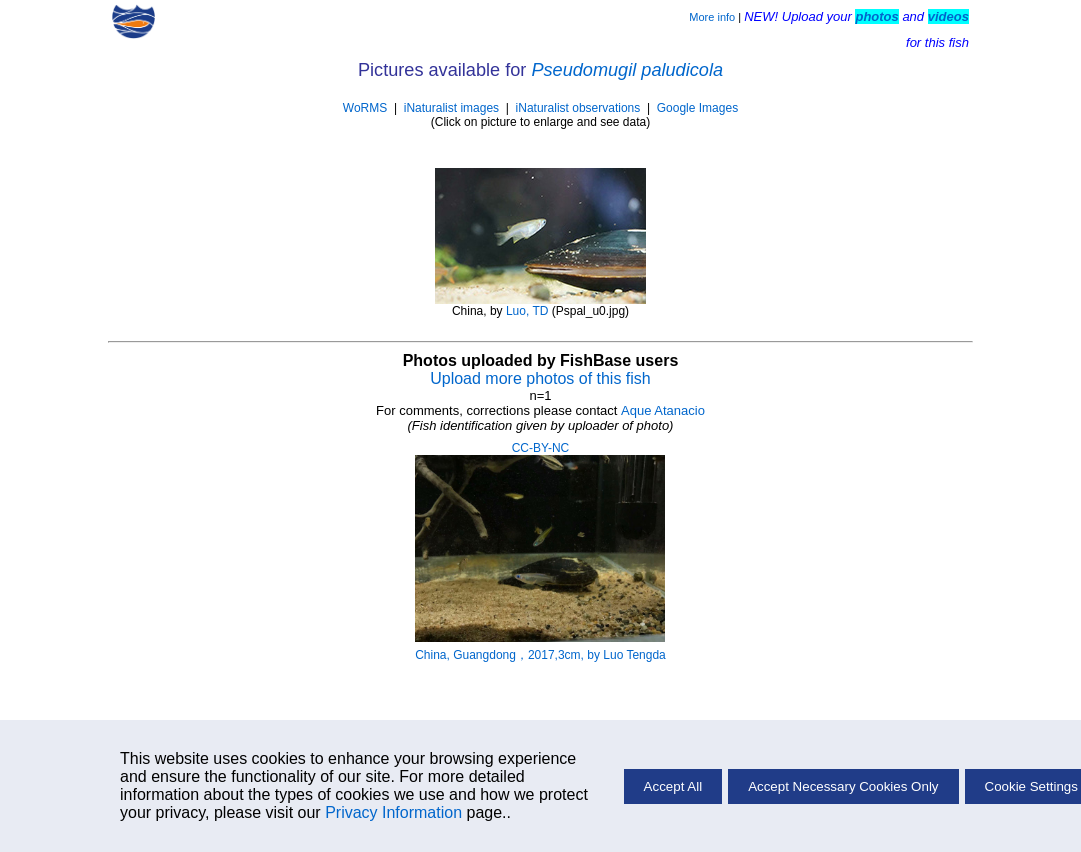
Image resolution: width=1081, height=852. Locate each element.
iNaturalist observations (578, 108)
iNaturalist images (451, 108)
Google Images (697, 108)
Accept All (673, 786)
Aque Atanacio (663, 410)
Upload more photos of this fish (540, 378)
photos (876, 16)
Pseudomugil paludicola (627, 70)
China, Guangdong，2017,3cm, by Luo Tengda (540, 655)
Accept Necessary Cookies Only (843, 786)
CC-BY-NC (541, 448)
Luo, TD (527, 311)
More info (712, 17)
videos (948, 16)
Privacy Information (393, 812)
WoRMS (365, 108)
